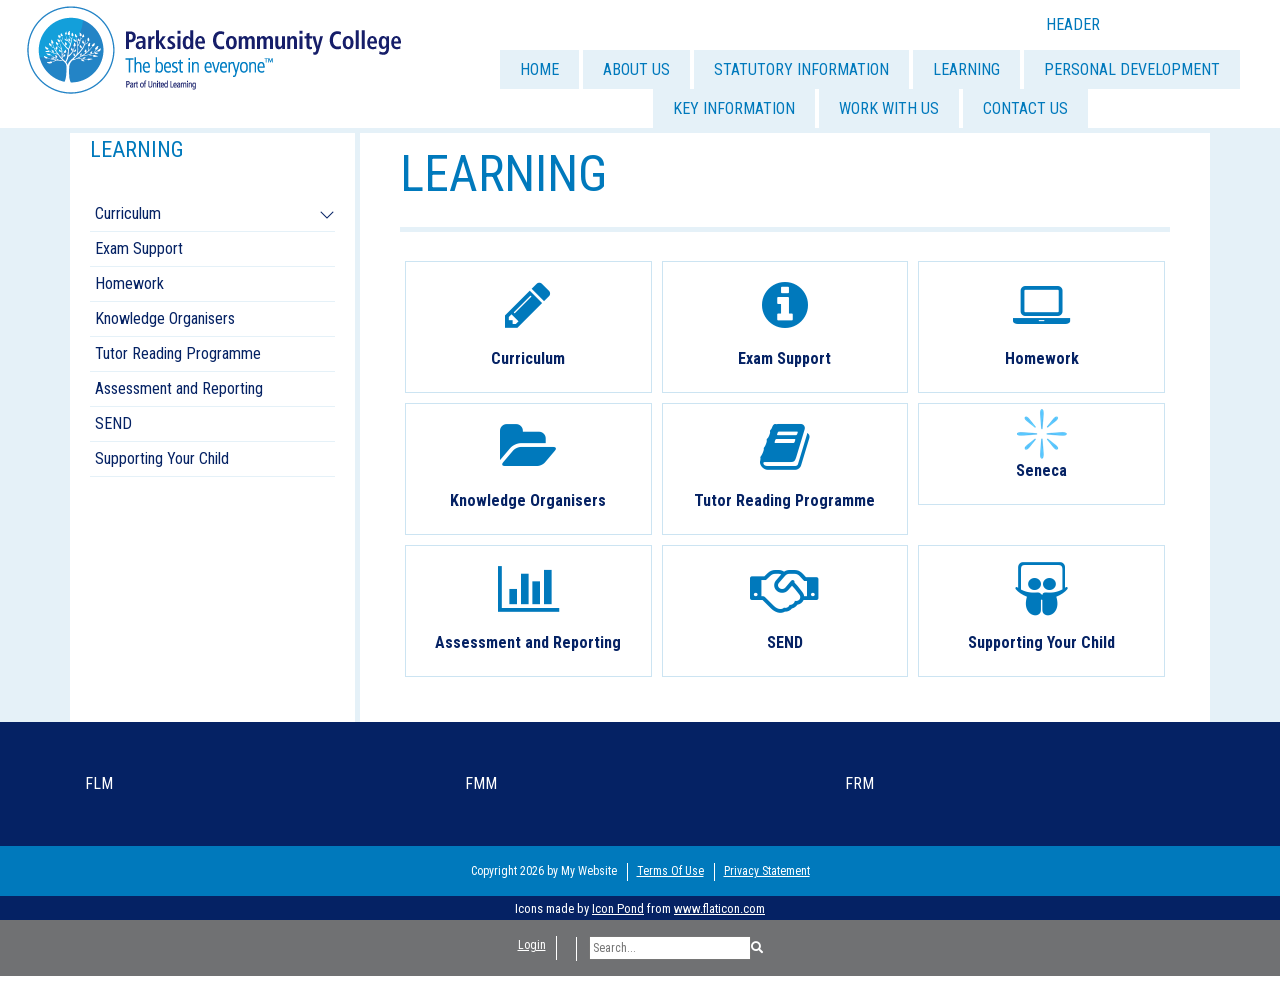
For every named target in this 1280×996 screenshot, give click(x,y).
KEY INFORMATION (734, 108)
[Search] (670, 948)
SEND (113, 423)
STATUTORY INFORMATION (801, 69)
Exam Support (139, 248)
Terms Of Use (670, 871)
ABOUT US (636, 69)
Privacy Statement (767, 871)
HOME (539, 69)
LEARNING (966, 69)
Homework (129, 283)
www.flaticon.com (719, 908)
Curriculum (128, 213)
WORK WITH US (889, 108)
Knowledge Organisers (165, 318)
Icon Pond (618, 908)
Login (532, 945)
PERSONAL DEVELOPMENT (1132, 69)
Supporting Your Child (162, 458)
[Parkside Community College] (214, 48)
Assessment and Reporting (179, 388)
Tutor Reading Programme (178, 353)
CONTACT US (1025, 108)
